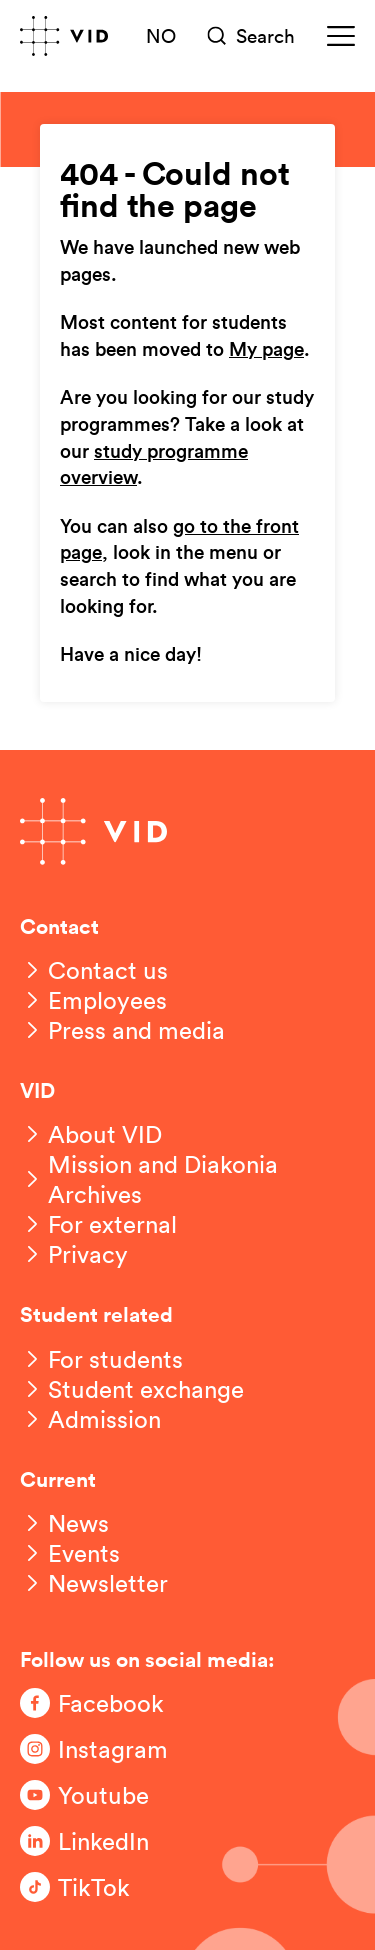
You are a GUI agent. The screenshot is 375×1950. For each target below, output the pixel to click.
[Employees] (93, 1000)
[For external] (98, 1224)
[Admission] (90, 1419)
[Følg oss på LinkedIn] (100, 1841)
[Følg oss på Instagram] (100, 1749)
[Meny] (341, 36)
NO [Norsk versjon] (161, 35)
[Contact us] (94, 970)
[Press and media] (122, 1030)
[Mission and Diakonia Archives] (187, 1179)
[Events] (70, 1553)
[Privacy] (74, 1254)
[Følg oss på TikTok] (100, 1887)
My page (266, 350)
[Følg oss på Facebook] (100, 1703)
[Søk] (252, 36)
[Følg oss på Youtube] (100, 1795)
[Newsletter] (94, 1583)
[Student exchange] (132, 1389)
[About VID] (91, 1134)
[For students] (101, 1359)
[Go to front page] (64, 36)
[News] (64, 1523)
